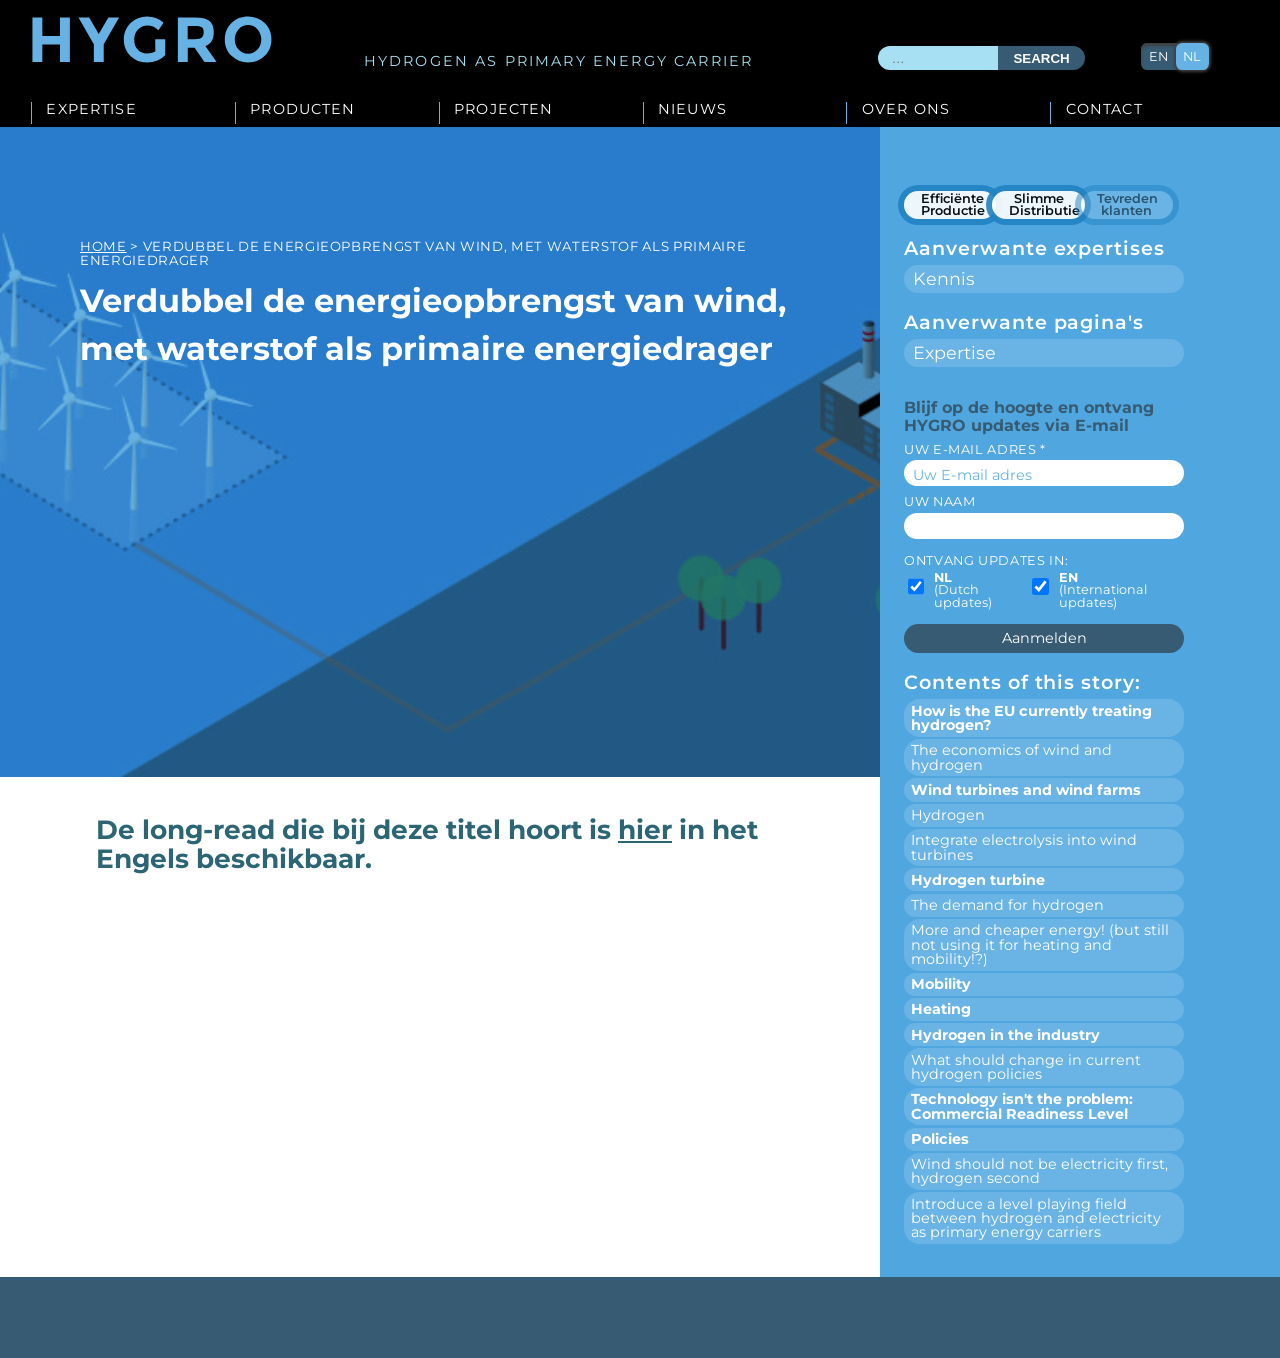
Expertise (91, 110)
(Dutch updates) (963, 591)
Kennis (944, 278)
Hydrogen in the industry (1005, 1035)
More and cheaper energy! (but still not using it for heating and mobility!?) (1040, 944)
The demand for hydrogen (1007, 905)
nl (1192, 56)
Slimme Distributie (1044, 204)
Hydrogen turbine (978, 880)
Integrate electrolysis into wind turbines (1024, 847)
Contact (1104, 110)
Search (1041, 58)
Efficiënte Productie (953, 204)
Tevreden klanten (1127, 204)
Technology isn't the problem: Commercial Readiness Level (1022, 1106)
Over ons (906, 110)
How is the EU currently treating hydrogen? (1031, 718)
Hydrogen (948, 815)
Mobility (941, 984)
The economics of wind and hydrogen (1011, 757)
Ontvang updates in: (986, 560)
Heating (941, 1009)
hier (645, 829)
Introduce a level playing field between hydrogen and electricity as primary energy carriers (1036, 1218)
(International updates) (1103, 591)
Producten (302, 110)
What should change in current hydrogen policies (1026, 1067)
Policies (940, 1139)
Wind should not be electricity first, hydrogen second (1039, 1171)
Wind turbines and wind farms (1026, 790)
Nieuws (692, 110)
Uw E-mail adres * (975, 449)
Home (103, 246)
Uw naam (939, 501)
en (1158, 56)
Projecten (503, 110)
